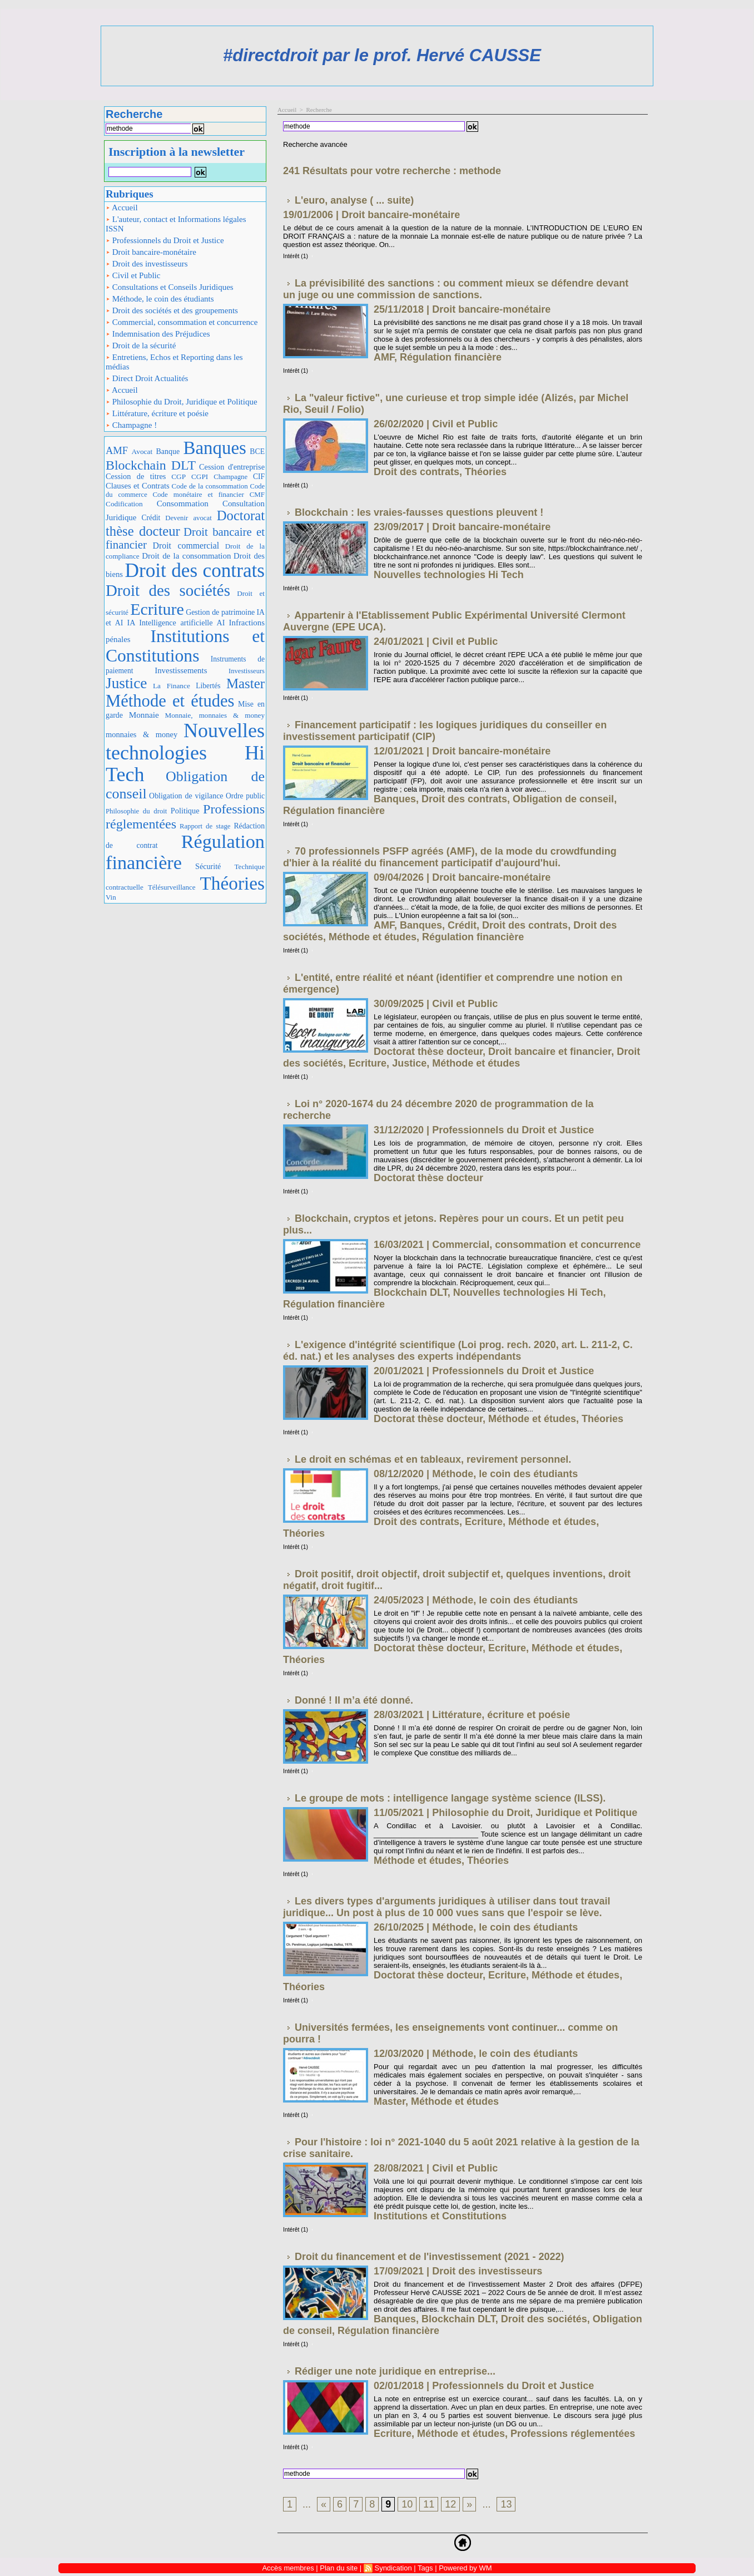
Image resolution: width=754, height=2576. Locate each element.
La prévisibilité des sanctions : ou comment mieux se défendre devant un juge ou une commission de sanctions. (455, 289)
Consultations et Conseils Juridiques (170, 287)
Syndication (392, 2568)
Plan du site (339, 2568)
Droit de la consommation (186, 555)
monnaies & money (141, 734)
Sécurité (208, 866)
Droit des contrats (195, 570)
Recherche (318, 109)
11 (428, 2504)
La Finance (171, 686)
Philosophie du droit (136, 811)
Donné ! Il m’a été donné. (354, 1700)
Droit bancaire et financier (185, 538)
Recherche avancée (315, 144)
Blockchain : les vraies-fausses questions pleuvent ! (419, 512)
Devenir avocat (188, 518)
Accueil (122, 207)
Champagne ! (131, 425)
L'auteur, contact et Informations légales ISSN (176, 224)
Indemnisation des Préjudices (158, 333)
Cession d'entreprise (232, 466)
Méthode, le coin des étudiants (160, 298)
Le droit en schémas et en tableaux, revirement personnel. (433, 1459)
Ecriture (157, 609)
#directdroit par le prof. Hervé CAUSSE (382, 55)
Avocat (142, 451)
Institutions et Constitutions (185, 645)
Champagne (230, 477)
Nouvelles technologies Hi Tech (185, 752)
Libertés (208, 686)
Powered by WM (465, 2568)
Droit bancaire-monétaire (151, 252)
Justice (126, 683)
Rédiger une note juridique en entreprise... (395, 2371)
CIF (259, 476)
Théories (232, 883)
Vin (111, 897)
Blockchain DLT (151, 465)
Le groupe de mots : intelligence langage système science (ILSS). (450, 1798)
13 (506, 2504)
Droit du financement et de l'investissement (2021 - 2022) (429, 2256)
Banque (168, 451)
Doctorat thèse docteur (428, 1051)
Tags (425, 2568)
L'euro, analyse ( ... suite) (354, 200)
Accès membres (288, 2568)
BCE (257, 451)
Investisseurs (247, 671)
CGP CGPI (189, 476)
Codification (124, 504)
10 (407, 2504)
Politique (185, 810)
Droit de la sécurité (141, 345)
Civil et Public (133, 275)
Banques (214, 448)
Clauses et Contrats (138, 485)
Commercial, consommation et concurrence (181, 322)
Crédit (150, 518)
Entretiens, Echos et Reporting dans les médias (174, 362)
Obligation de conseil (563, 799)
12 (450, 2504)
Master (245, 683)
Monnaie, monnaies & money (215, 715)
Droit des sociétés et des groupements (172, 310)
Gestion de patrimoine (220, 612)
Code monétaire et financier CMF (208, 494)
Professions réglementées (572, 2433)
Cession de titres (136, 476)
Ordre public (245, 796)
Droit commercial (186, 545)
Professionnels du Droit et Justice (165, 240)
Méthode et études (170, 701)
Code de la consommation (210, 486)
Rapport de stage (205, 826)
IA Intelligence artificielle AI (176, 622)
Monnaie (144, 714)
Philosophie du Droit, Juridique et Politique (181, 401)
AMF (117, 450)
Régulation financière (185, 852)
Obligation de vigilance (186, 796)
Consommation (183, 503)
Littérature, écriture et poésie (157, 413)
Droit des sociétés (168, 590)
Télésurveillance (172, 887)
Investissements (181, 670)
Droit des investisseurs (147, 263)
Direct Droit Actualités (147, 378)
